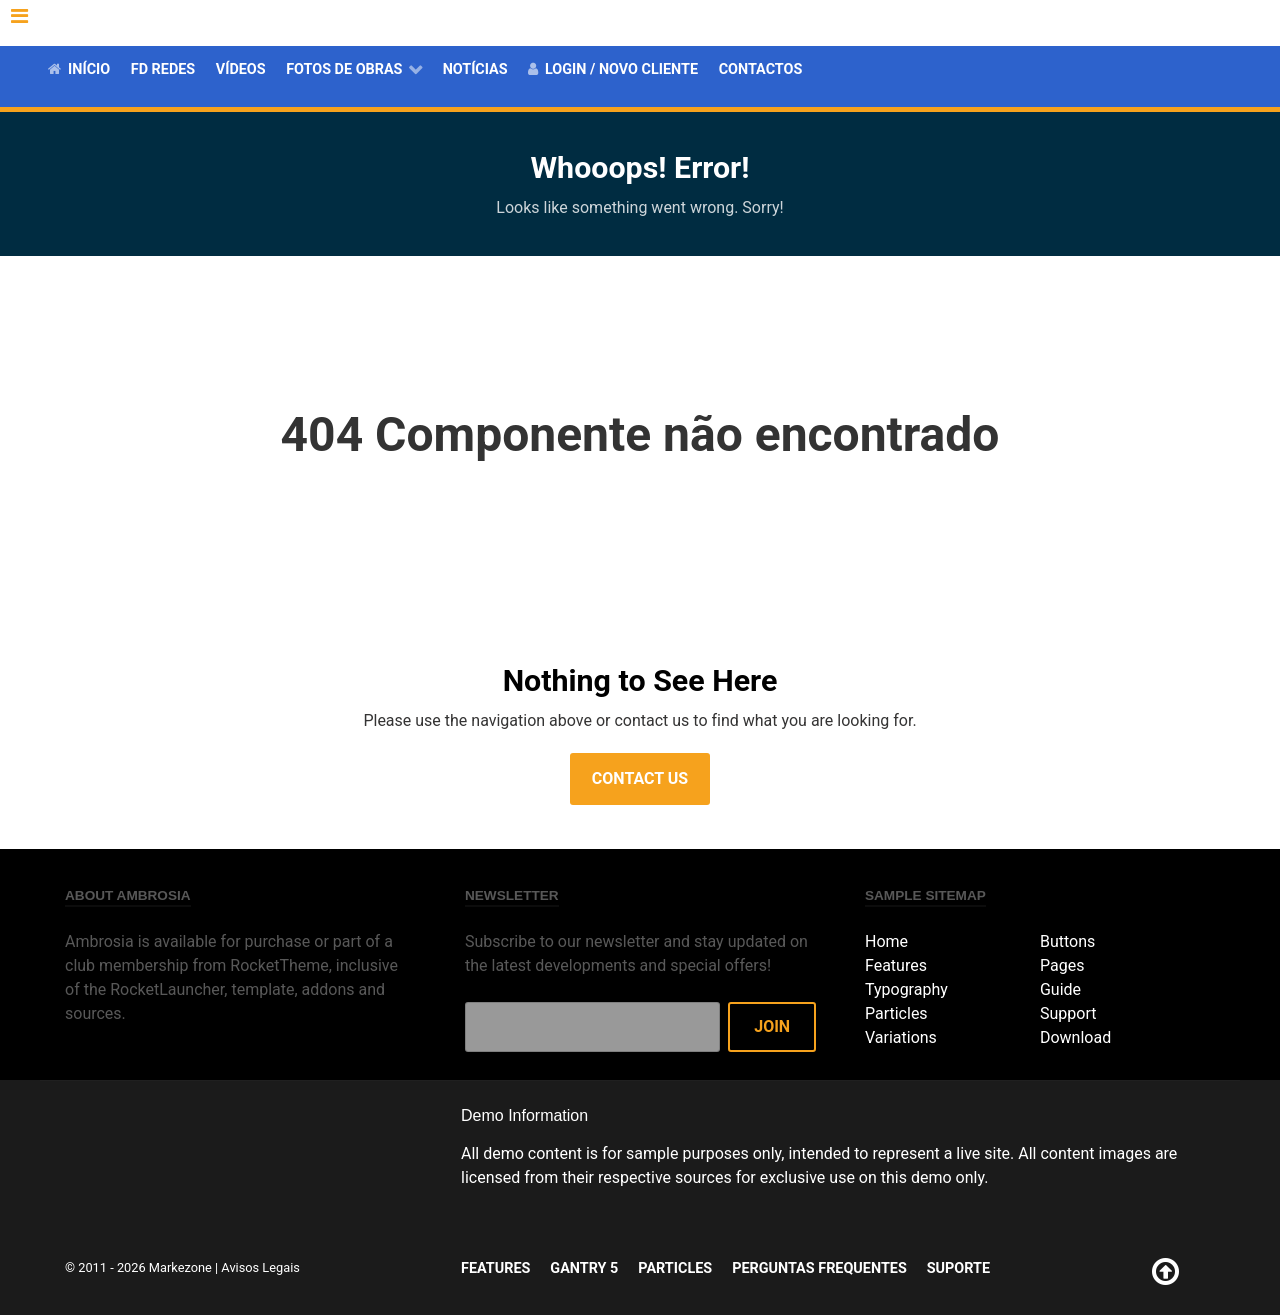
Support (1068, 1013)
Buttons (1067, 941)
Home (886, 941)
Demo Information (524, 1115)
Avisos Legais (260, 1267)
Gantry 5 (833, 22)
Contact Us (640, 778)
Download (1075, 1037)
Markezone (180, 1267)
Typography (906, 989)
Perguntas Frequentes (1062, 22)
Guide (1060, 989)
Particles (921, 22)
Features (746, 22)
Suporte (1199, 22)
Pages (1062, 965)
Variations (901, 1037)
